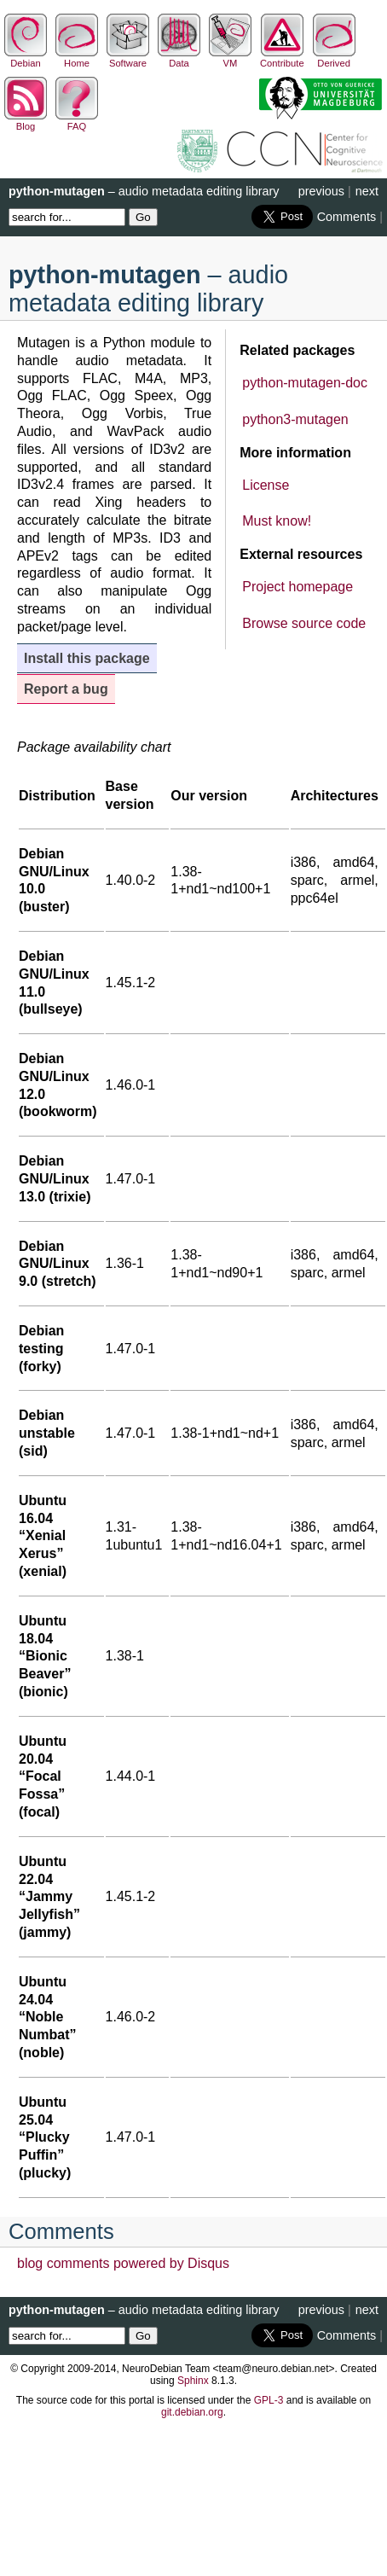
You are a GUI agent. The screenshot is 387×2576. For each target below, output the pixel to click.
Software (128, 58)
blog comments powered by (123, 2263)
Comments (347, 217)
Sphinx (193, 2381)
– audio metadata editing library (144, 191)
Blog (25, 121)
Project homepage (297, 586)
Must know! (276, 521)
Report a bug (66, 689)
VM (230, 58)
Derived (334, 58)
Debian (25, 58)
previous (321, 191)
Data (179, 58)
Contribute (282, 58)
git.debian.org (192, 2412)
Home (76, 58)
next (366, 191)
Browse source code (304, 623)
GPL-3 (269, 2400)
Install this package (87, 658)
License (265, 485)
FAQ (76, 121)
